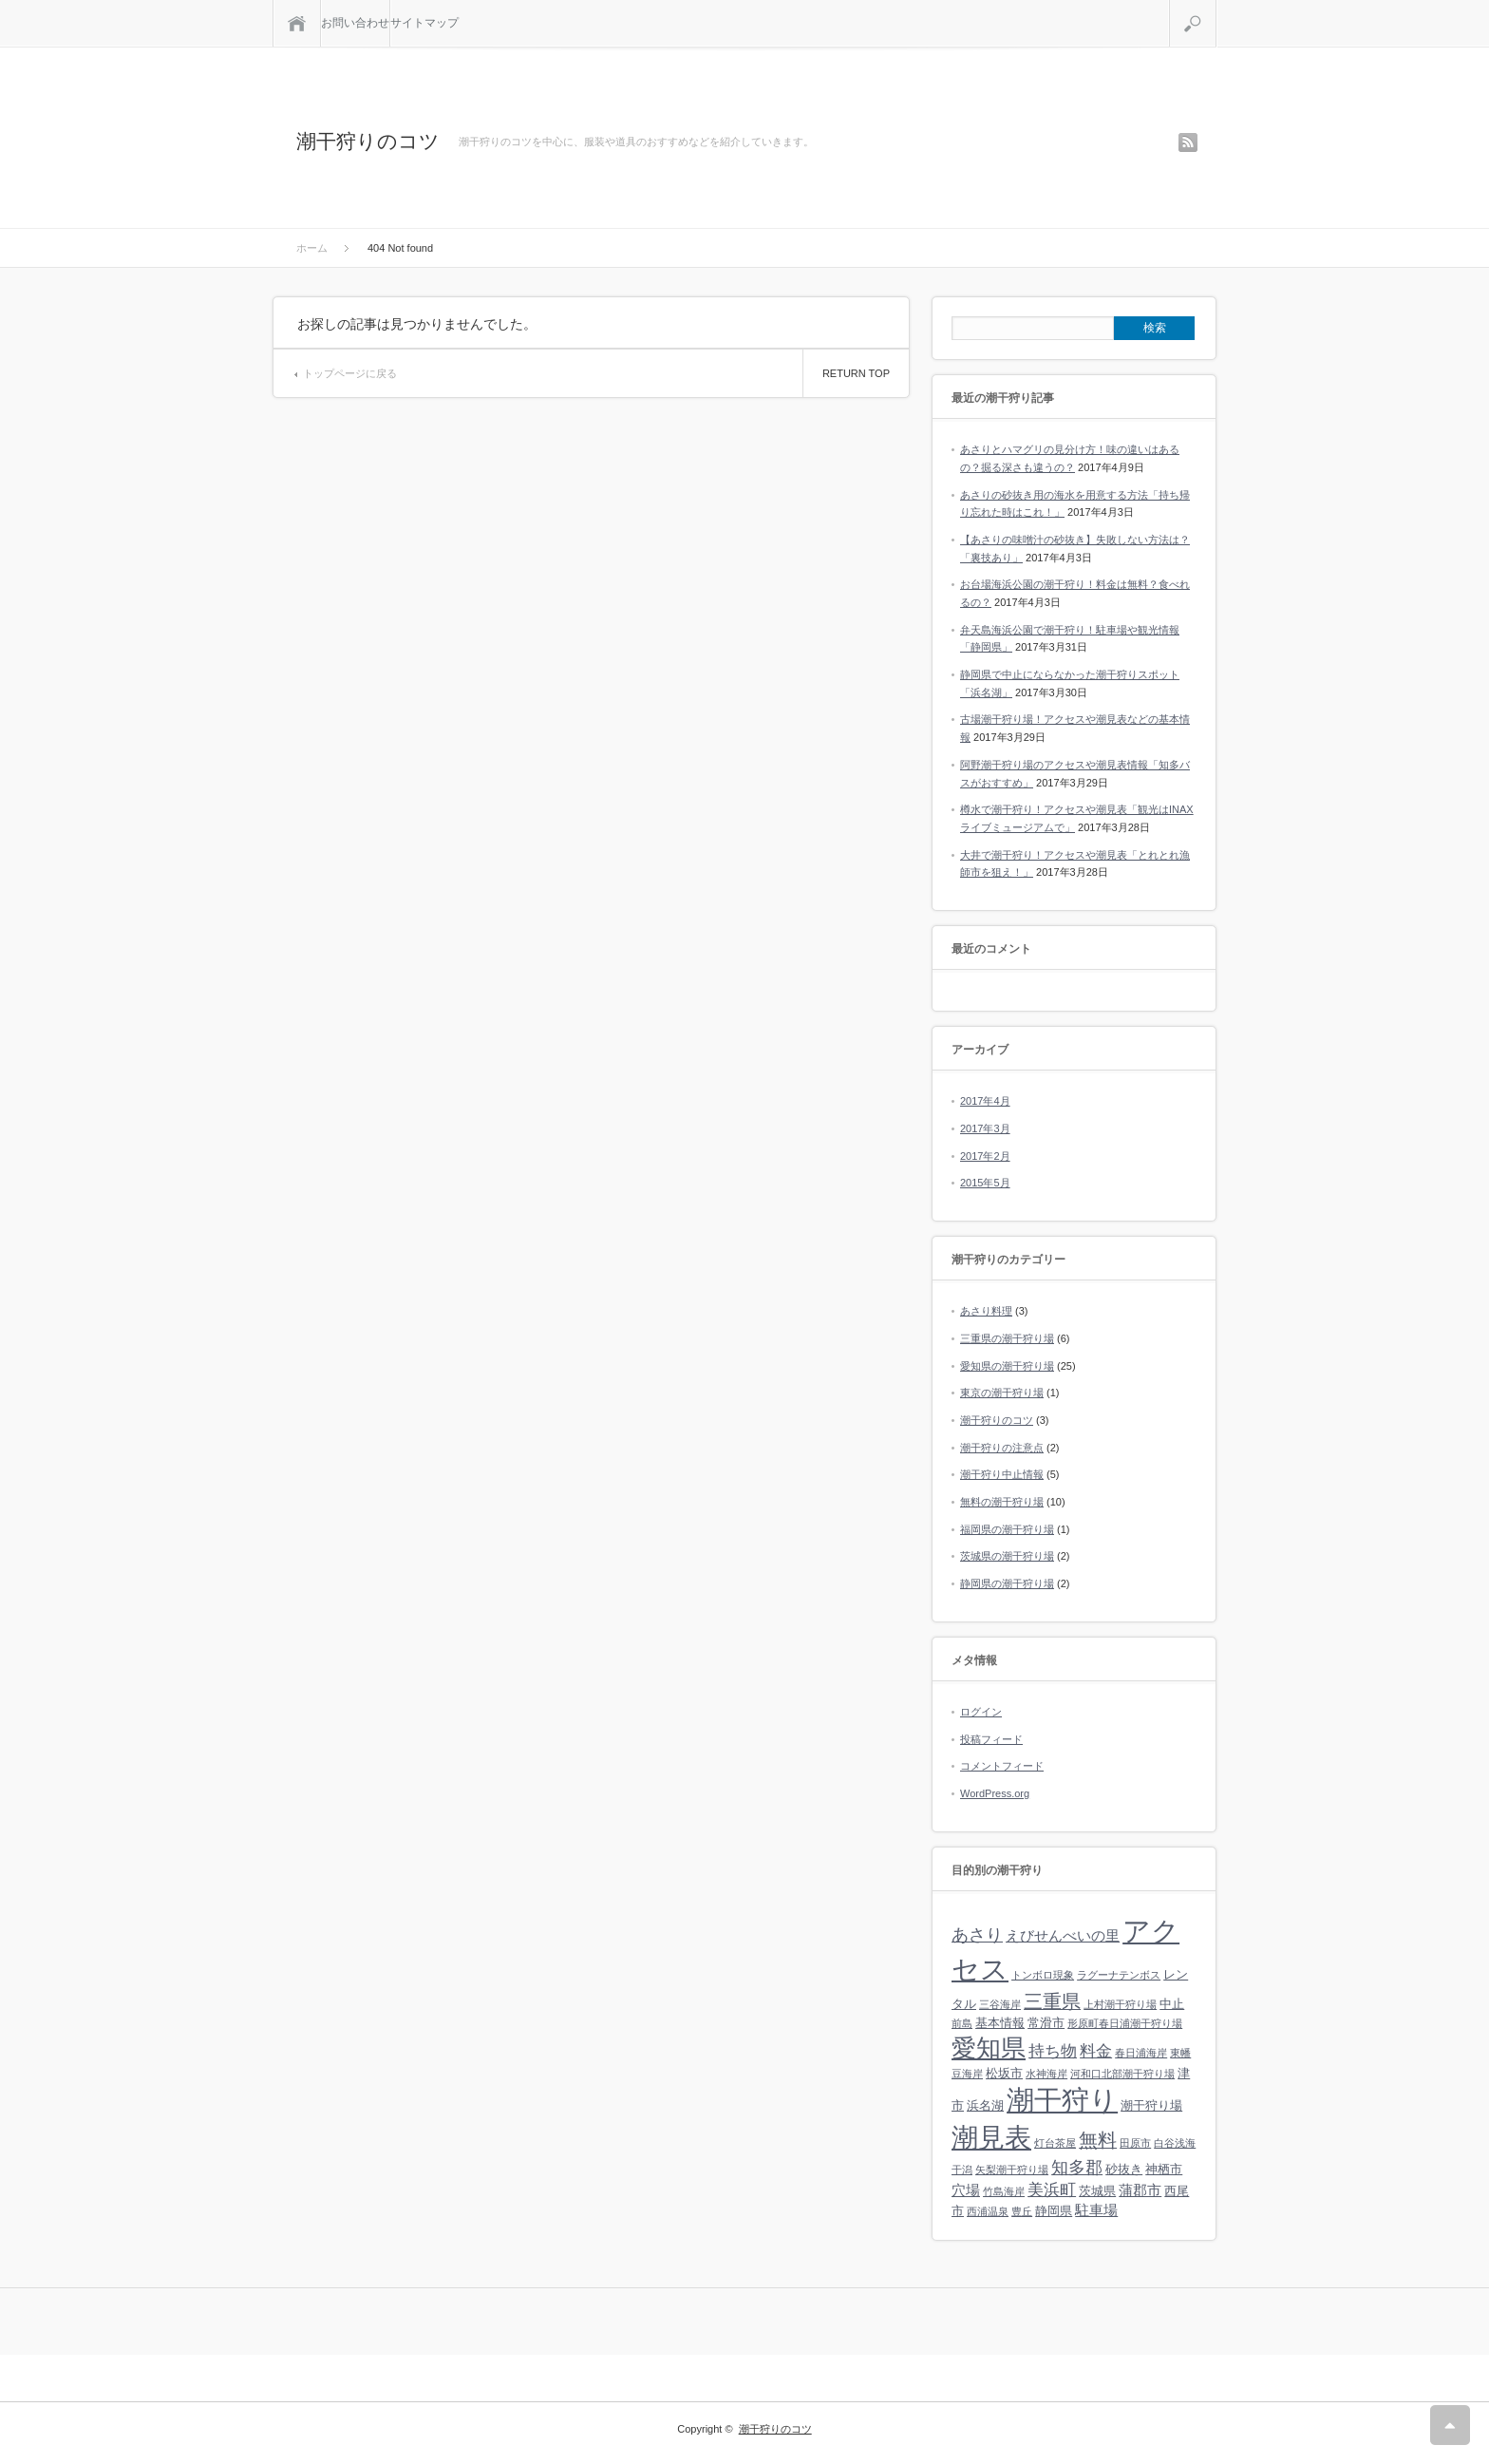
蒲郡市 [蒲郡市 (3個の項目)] (1140, 2190)
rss (1187, 142)
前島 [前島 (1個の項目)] (962, 2023)
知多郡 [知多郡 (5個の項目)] (1077, 2167)
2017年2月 (985, 1156)
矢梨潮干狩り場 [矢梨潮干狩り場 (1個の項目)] (1011, 2169)
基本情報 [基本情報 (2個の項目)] (1000, 2023)
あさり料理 (986, 1311)
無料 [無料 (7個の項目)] (1098, 2140)
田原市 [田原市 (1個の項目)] (1135, 2143)
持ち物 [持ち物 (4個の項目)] (1052, 2051)
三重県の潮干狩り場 (1007, 1338)
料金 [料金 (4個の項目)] (1096, 2051)
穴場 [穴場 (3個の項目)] (966, 2190)
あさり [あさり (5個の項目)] (977, 1934)
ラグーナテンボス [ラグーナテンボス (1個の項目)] (1118, 1975)
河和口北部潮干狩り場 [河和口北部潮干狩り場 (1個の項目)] (1122, 2073)
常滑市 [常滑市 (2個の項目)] (1046, 2023)
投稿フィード (991, 1739)
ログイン (981, 1711)
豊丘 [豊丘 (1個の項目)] (1021, 2211)
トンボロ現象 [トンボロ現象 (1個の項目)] (1042, 1975)
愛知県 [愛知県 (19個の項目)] (989, 2048)
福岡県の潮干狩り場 (1007, 1529)
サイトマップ (424, 22)
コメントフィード (1002, 1766)
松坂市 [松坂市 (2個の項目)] (1004, 2073)
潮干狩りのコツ (368, 141)
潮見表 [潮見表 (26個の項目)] (991, 2137)
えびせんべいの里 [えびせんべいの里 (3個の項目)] (1063, 1935)
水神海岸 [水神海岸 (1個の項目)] (1046, 2073)
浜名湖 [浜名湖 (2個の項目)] (985, 2105)
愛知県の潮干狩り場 (1007, 1366)
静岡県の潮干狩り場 (1007, 1583)
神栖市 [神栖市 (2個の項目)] (1163, 2169)
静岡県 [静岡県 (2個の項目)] (1053, 2211)
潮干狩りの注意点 (1002, 1447)
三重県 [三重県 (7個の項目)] (1052, 2001)
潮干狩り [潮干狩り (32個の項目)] (1062, 2099)
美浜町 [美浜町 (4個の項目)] (1051, 2190)
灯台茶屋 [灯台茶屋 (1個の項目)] (1055, 2143)
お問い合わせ (355, 22)
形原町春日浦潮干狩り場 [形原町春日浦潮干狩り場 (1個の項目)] (1124, 2023)
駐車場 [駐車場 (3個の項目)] (1096, 2210)
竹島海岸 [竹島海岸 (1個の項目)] (1004, 2191)
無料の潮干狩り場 (1002, 1501)
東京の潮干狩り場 (1002, 1392)
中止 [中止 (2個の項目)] (1171, 2004)
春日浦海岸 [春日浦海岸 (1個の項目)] (1141, 2052)
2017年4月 (985, 1101)
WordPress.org (994, 1793)
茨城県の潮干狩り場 (1007, 1556)
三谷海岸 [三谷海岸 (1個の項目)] (1000, 2004)
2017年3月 (985, 1128)
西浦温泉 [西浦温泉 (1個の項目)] (987, 2211)
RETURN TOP (856, 373)
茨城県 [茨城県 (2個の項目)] (1097, 2191)
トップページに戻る (350, 373)
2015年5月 (985, 1182)
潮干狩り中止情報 (1002, 1474)
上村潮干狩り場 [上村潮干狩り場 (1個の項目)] (1120, 2004)
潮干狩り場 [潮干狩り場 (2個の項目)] (1151, 2105)
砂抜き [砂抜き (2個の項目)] (1123, 2169)
